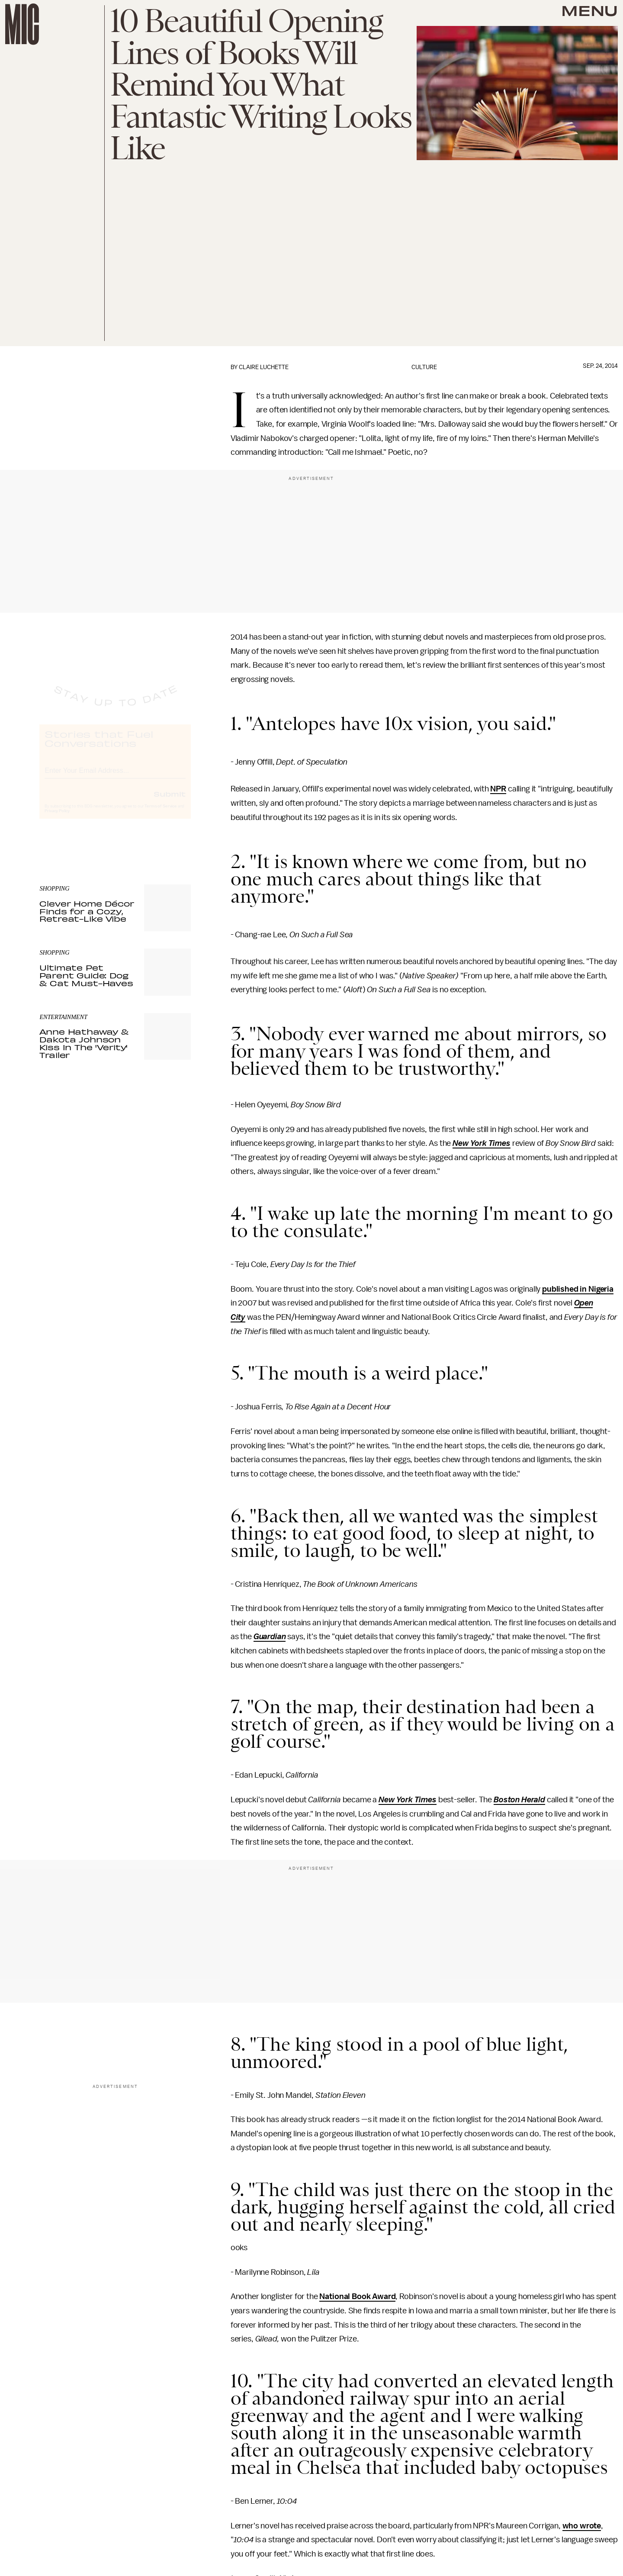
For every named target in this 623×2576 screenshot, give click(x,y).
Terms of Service (161, 814)
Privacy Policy (57, 819)
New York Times (482, 1143)
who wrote (581, 2525)
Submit (170, 801)
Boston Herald (519, 1799)
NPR (498, 789)
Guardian (270, 1636)
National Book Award (357, 2296)
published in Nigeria (577, 1289)
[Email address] (115, 777)
